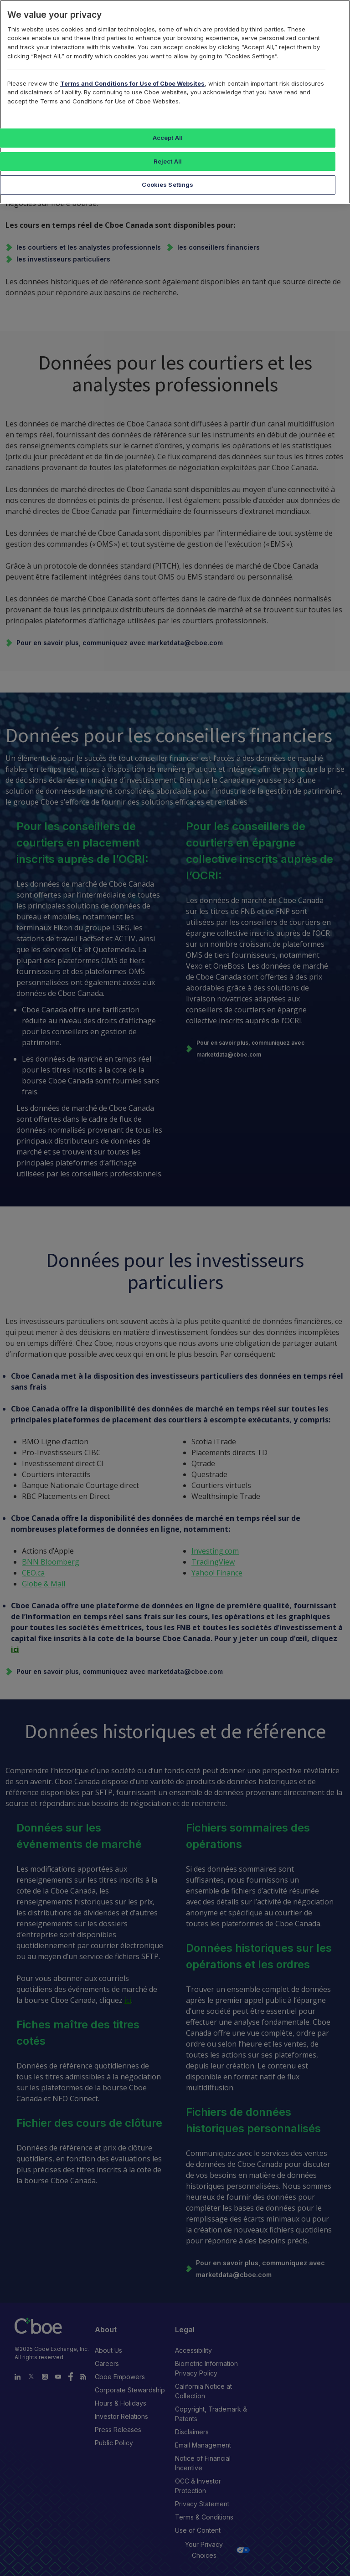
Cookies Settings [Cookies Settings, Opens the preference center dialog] (167, 184)
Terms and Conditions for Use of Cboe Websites (132, 83)
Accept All (168, 137)
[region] (175, 102)
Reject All (168, 161)
